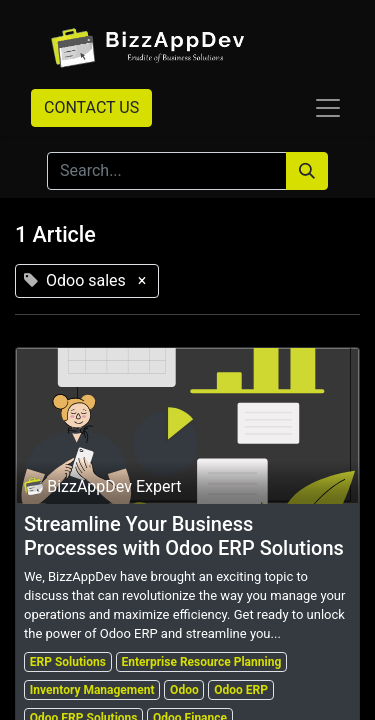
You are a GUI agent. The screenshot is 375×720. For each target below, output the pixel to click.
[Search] (307, 171)
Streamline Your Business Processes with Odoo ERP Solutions (184, 536)
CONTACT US (91, 107)
